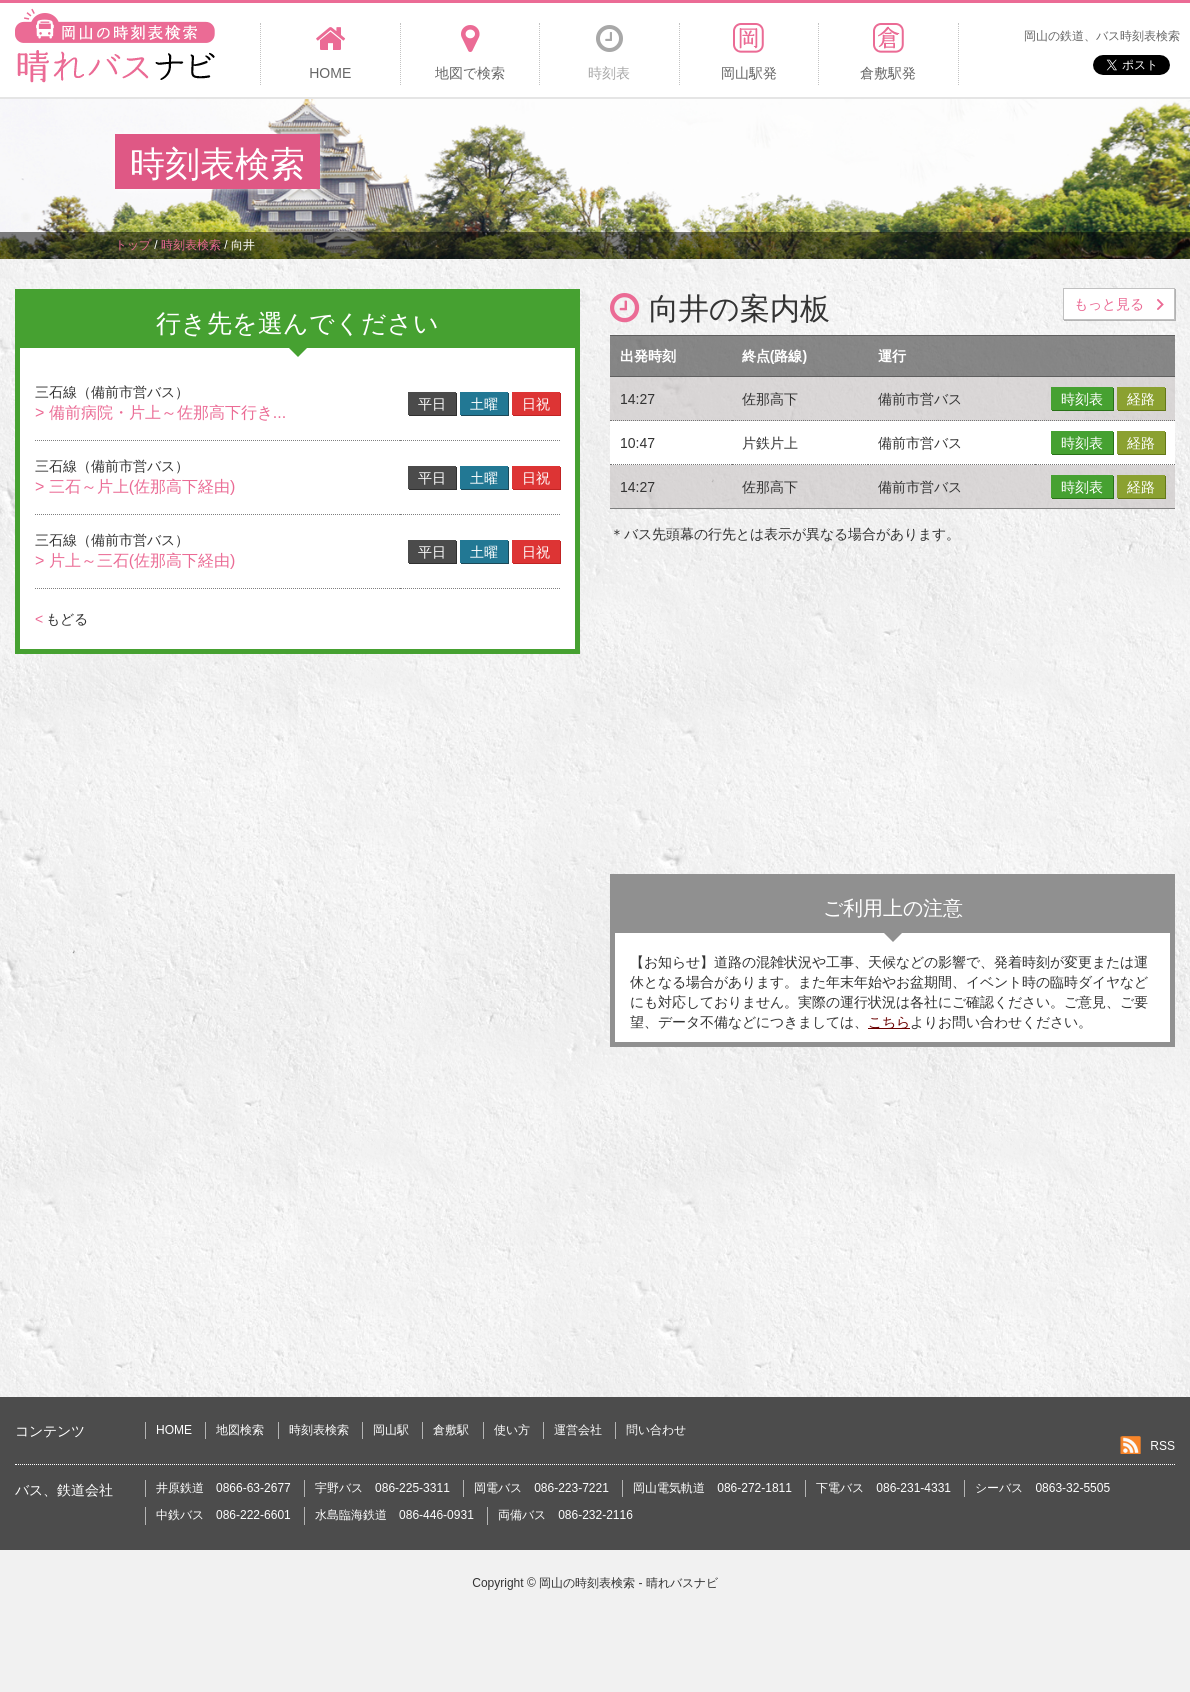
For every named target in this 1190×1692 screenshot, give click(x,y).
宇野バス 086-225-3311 (382, 1488)
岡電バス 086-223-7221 (541, 1488)
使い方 (512, 1430)
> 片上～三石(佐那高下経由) (135, 560)
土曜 (484, 404)
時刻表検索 (319, 1430)
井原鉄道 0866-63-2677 (223, 1488)
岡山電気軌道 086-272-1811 (712, 1488)
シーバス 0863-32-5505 (1042, 1488)
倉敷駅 (451, 1430)
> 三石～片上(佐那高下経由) (135, 486)
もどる (61, 619)
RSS (1162, 1446)
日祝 (536, 404)
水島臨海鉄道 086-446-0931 (394, 1515)
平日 (432, 404)
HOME (174, 1430)
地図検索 (240, 1430)
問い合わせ (656, 1430)
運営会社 (578, 1430)
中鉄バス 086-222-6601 (223, 1515)
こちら (889, 1022)
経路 (1141, 399)
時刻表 (1082, 399)
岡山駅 (391, 1430)
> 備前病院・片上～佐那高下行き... (160, 412)
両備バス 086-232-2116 (565, 1515)
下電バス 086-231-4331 (883, 1488)
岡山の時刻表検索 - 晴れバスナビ (628, 1583)
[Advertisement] (711, 164)
